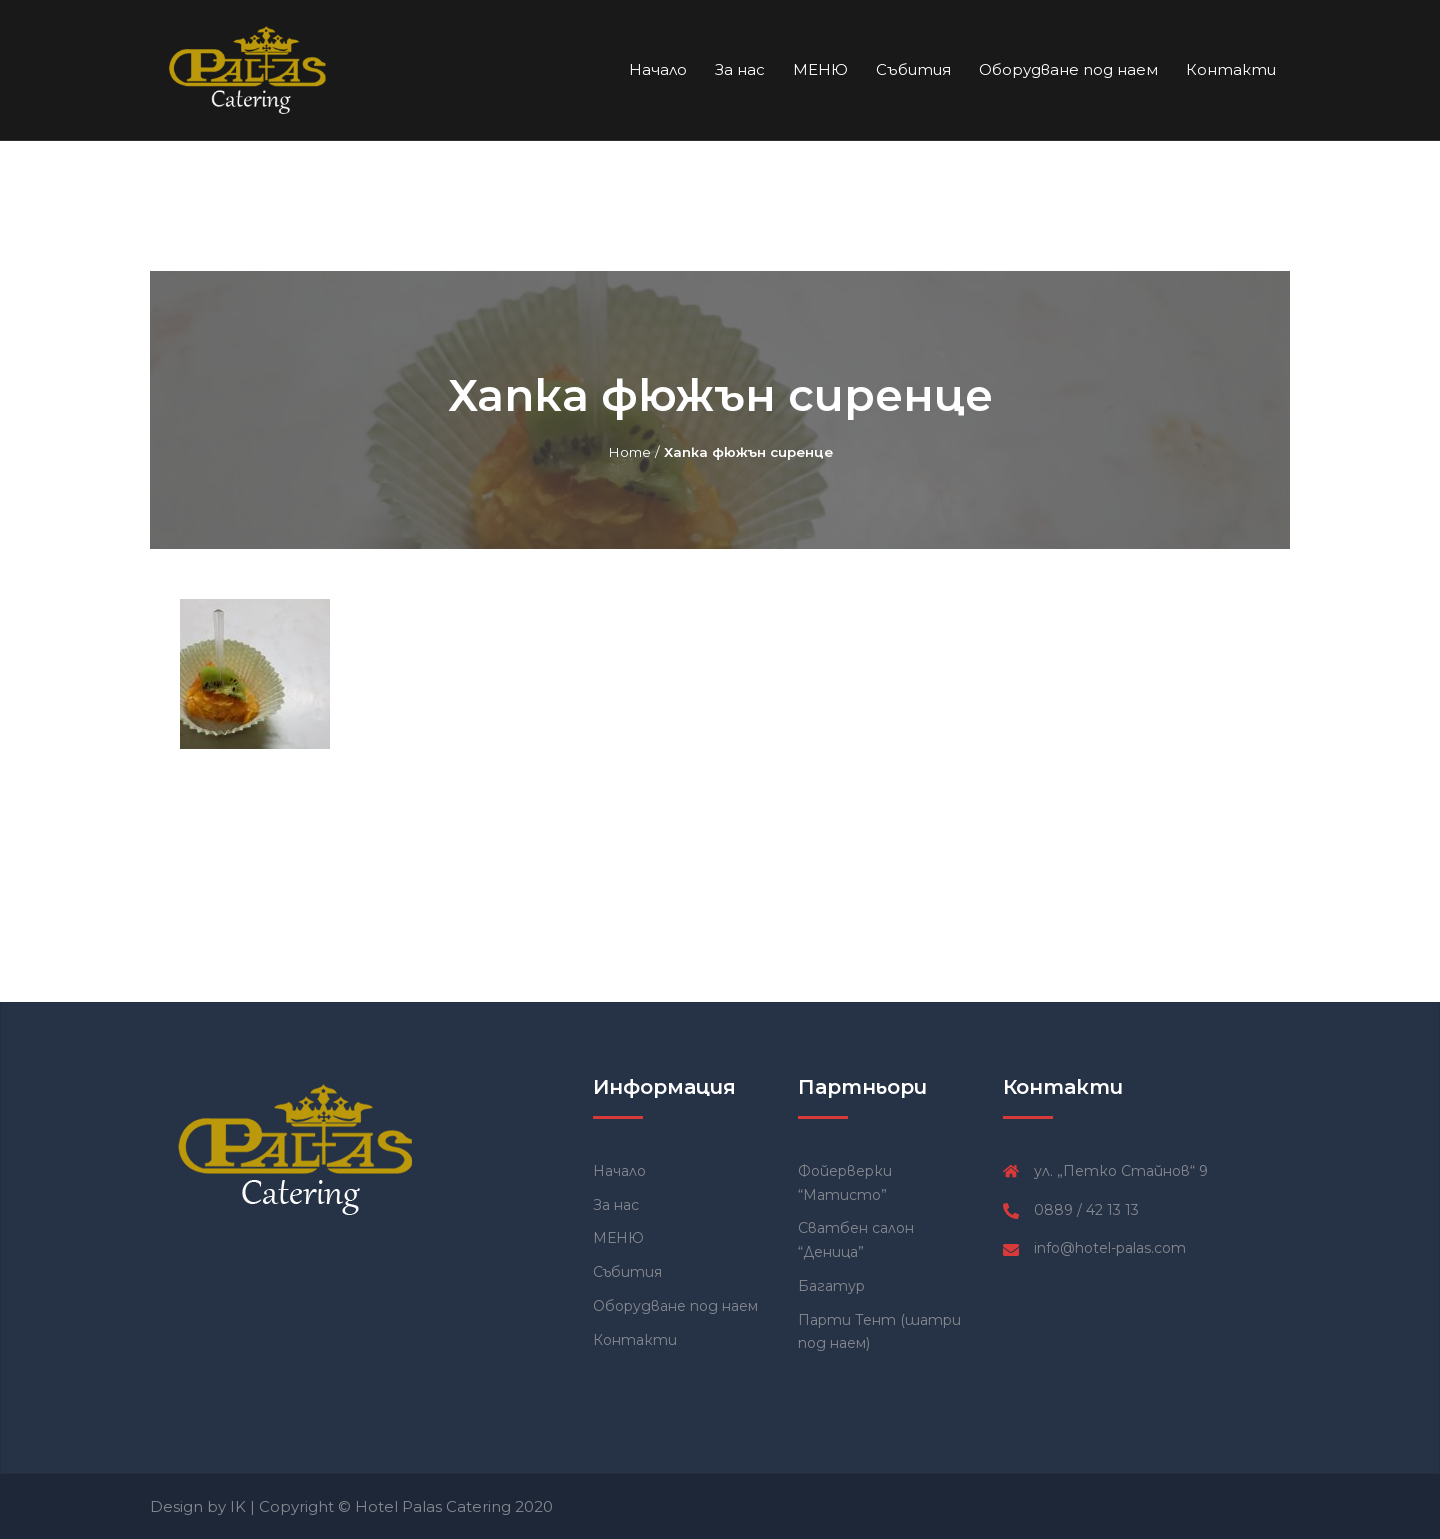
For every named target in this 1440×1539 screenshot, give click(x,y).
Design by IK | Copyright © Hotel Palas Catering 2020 (351, 1506)
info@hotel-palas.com (1110, 1248)
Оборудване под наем (1068, 69)
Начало (658, 69)
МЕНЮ (820, 69)
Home (629, 452)
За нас (740, 69)
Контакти (1231, 69)
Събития (913, 69)
